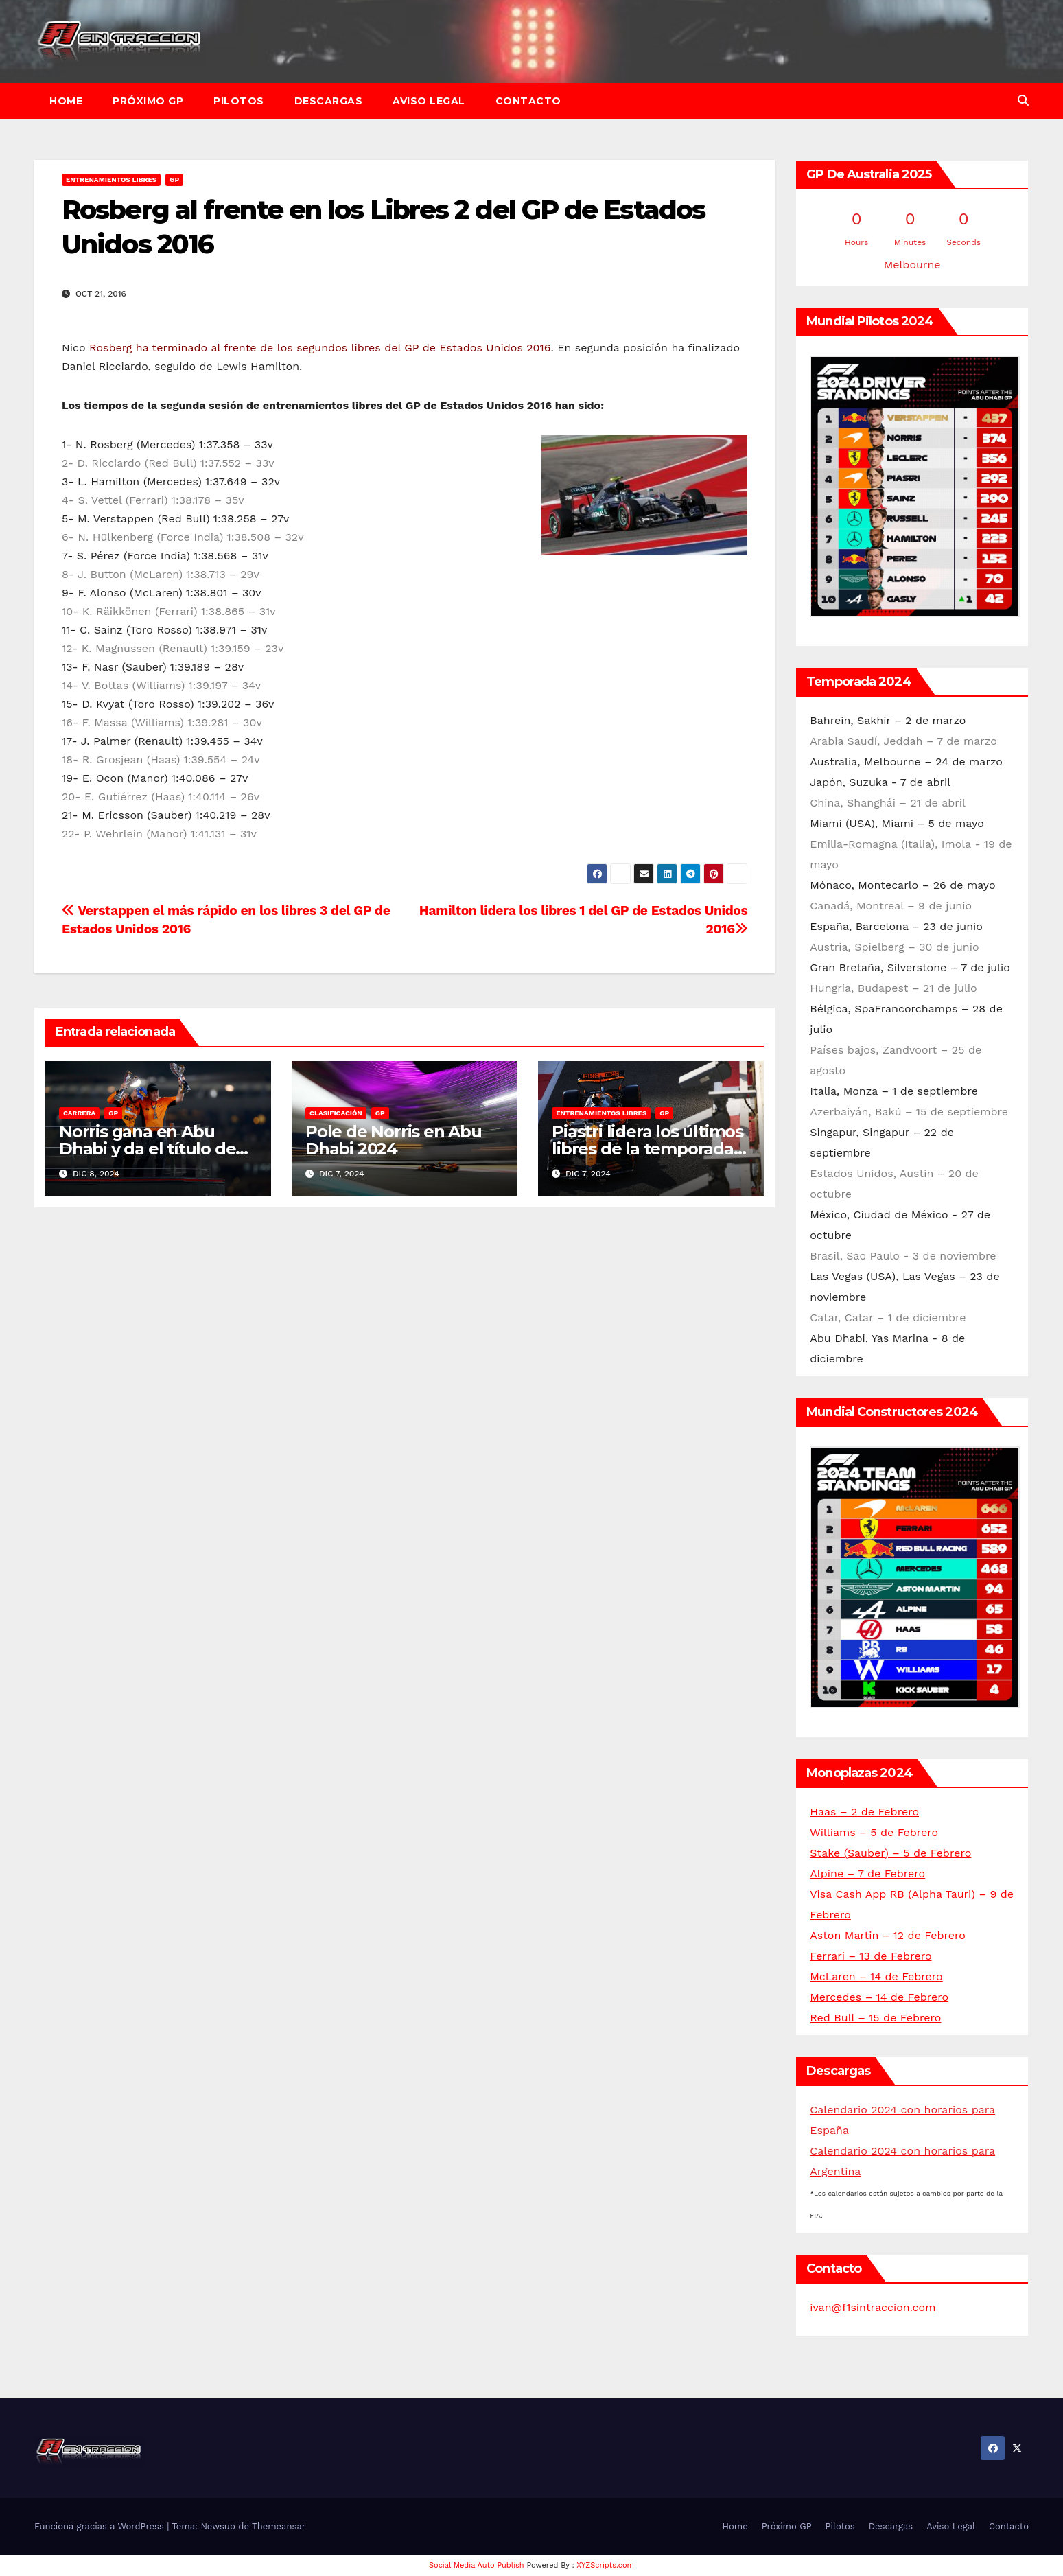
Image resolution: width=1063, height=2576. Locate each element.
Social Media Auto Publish (476, 2565)
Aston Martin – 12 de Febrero (888, 1935)
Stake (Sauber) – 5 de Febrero (890, 1852)
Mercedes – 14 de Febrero (879, 1997)
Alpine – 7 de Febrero (867, 1873)
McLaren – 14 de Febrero (876, 1976)
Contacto (528, 101)
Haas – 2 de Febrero (864, 1811)
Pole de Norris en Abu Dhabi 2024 (393, 1140)
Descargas (328, 101)
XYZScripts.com (605, 2565)
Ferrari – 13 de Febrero (870, 1955)
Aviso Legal (429, 101)
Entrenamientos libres (111, 179)
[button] (1023, 100)
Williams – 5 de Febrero (874, 1832)
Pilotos (238, 101)
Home (65, 101)
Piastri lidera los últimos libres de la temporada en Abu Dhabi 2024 (647, 1149)
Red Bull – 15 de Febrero (875, 2017)
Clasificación (335, 1113)
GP (174, 179)
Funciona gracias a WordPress (100, 2526)
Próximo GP (148, 101)
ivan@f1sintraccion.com (872, 2307)
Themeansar (278, 2526)
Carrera (79, 1113)
